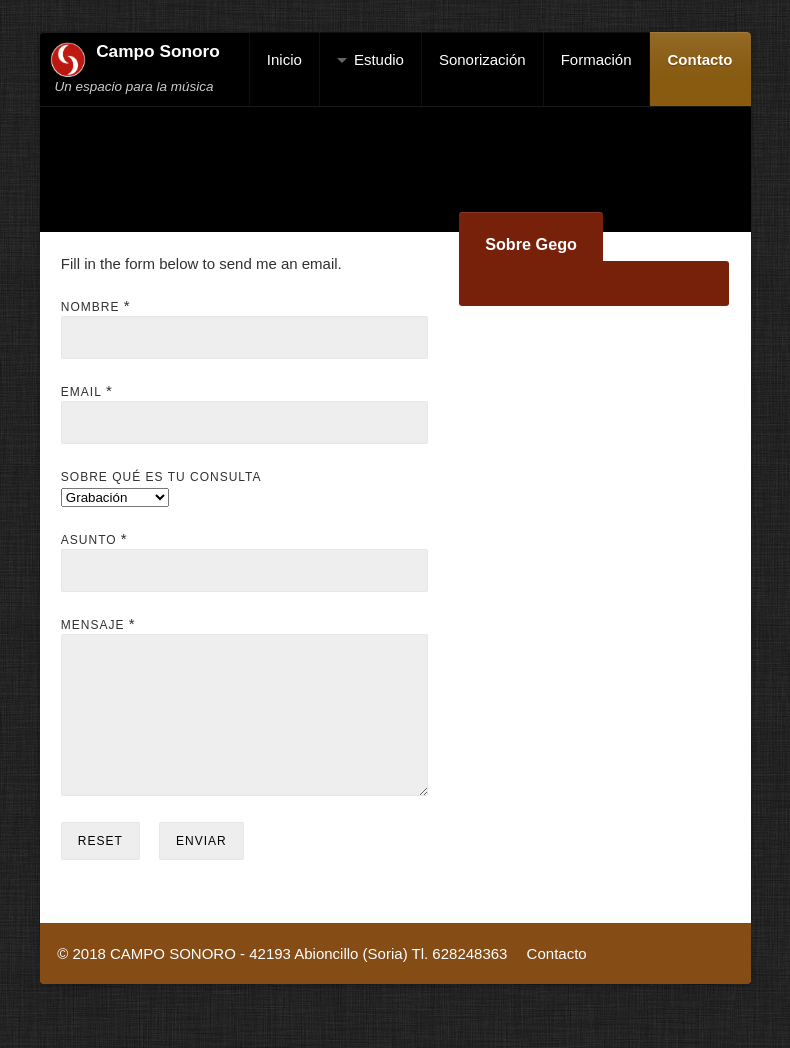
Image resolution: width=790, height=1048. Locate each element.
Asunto (89, 540)
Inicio (284, 59)
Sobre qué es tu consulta (161, 477)
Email (81, 392)
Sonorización (482, 59)
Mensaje (93, 625)
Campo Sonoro (158, 51)
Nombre (90, 307)
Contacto (700, 59)
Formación (596, 59)
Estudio (379, 59)
